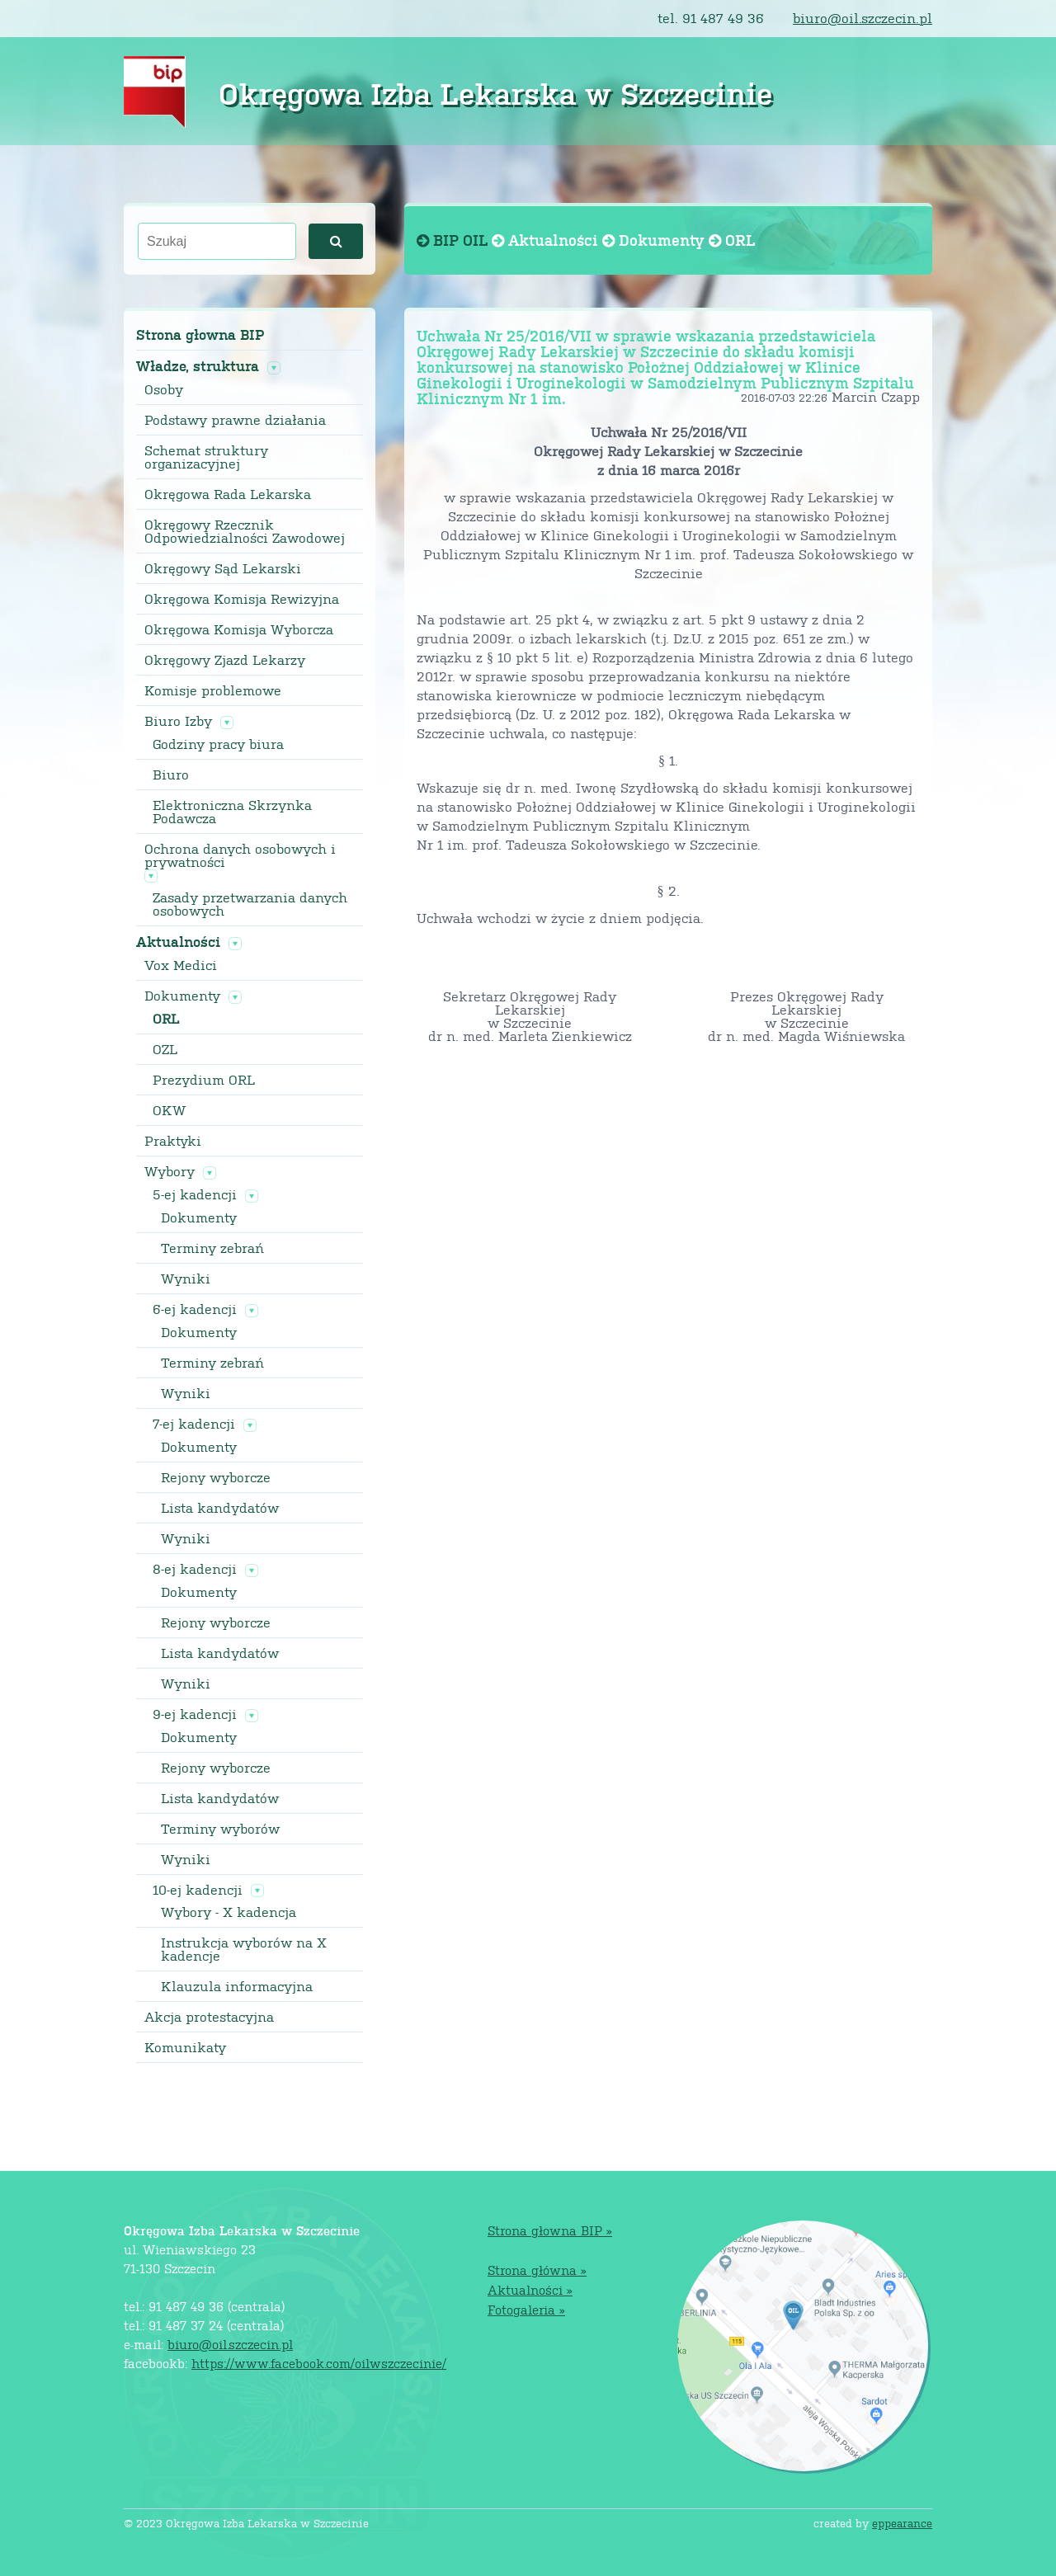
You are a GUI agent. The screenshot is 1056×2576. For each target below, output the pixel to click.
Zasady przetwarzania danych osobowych (250, 904)
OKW (169, 1110)
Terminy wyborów (220, 1828)
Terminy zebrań (212, 1248)
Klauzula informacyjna (237, 1986)
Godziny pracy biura (218, 744)
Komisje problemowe (212, 690)
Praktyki (172, 1140)
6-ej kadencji (195, 1309)
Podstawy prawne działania (235, 419)
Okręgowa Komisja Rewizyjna (241, 598)
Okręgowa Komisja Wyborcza (238, 629)
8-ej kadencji (195, 1568)
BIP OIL (454, 239)
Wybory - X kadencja (228, 1912)
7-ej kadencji (194, 1423)
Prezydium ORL (204, 1079)
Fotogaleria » (526, 2309)
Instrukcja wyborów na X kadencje (244, 1949)
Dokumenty (182, 995)
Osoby (163, 389)
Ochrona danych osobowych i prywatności (240, 855)
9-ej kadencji (195, 1714)
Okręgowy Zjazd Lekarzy (224, 659)
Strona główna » (537, 2269)
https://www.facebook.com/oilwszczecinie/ (318, 2363)
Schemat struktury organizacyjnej (206, 457)
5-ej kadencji (195, 1194)
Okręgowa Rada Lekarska (227, 494)
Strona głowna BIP (200, 334)
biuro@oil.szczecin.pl (862, 17)
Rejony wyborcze (216, 1477)
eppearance (902, 2523)
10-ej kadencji (198, 1889)
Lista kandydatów (220, 1507)
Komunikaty (185, 2047)
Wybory (169, 1171)
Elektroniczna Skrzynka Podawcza (232, 811)
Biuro (171, 774)
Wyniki (185, 1278)
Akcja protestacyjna (209, 2016)
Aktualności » (530, 2289)
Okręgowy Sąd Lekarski (222, 568)
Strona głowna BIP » (550, 2230)
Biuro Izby (178, 721)
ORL (166, 1018)
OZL (165, 1049)
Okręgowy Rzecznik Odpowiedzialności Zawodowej (244, 531)
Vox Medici (180, 965)
